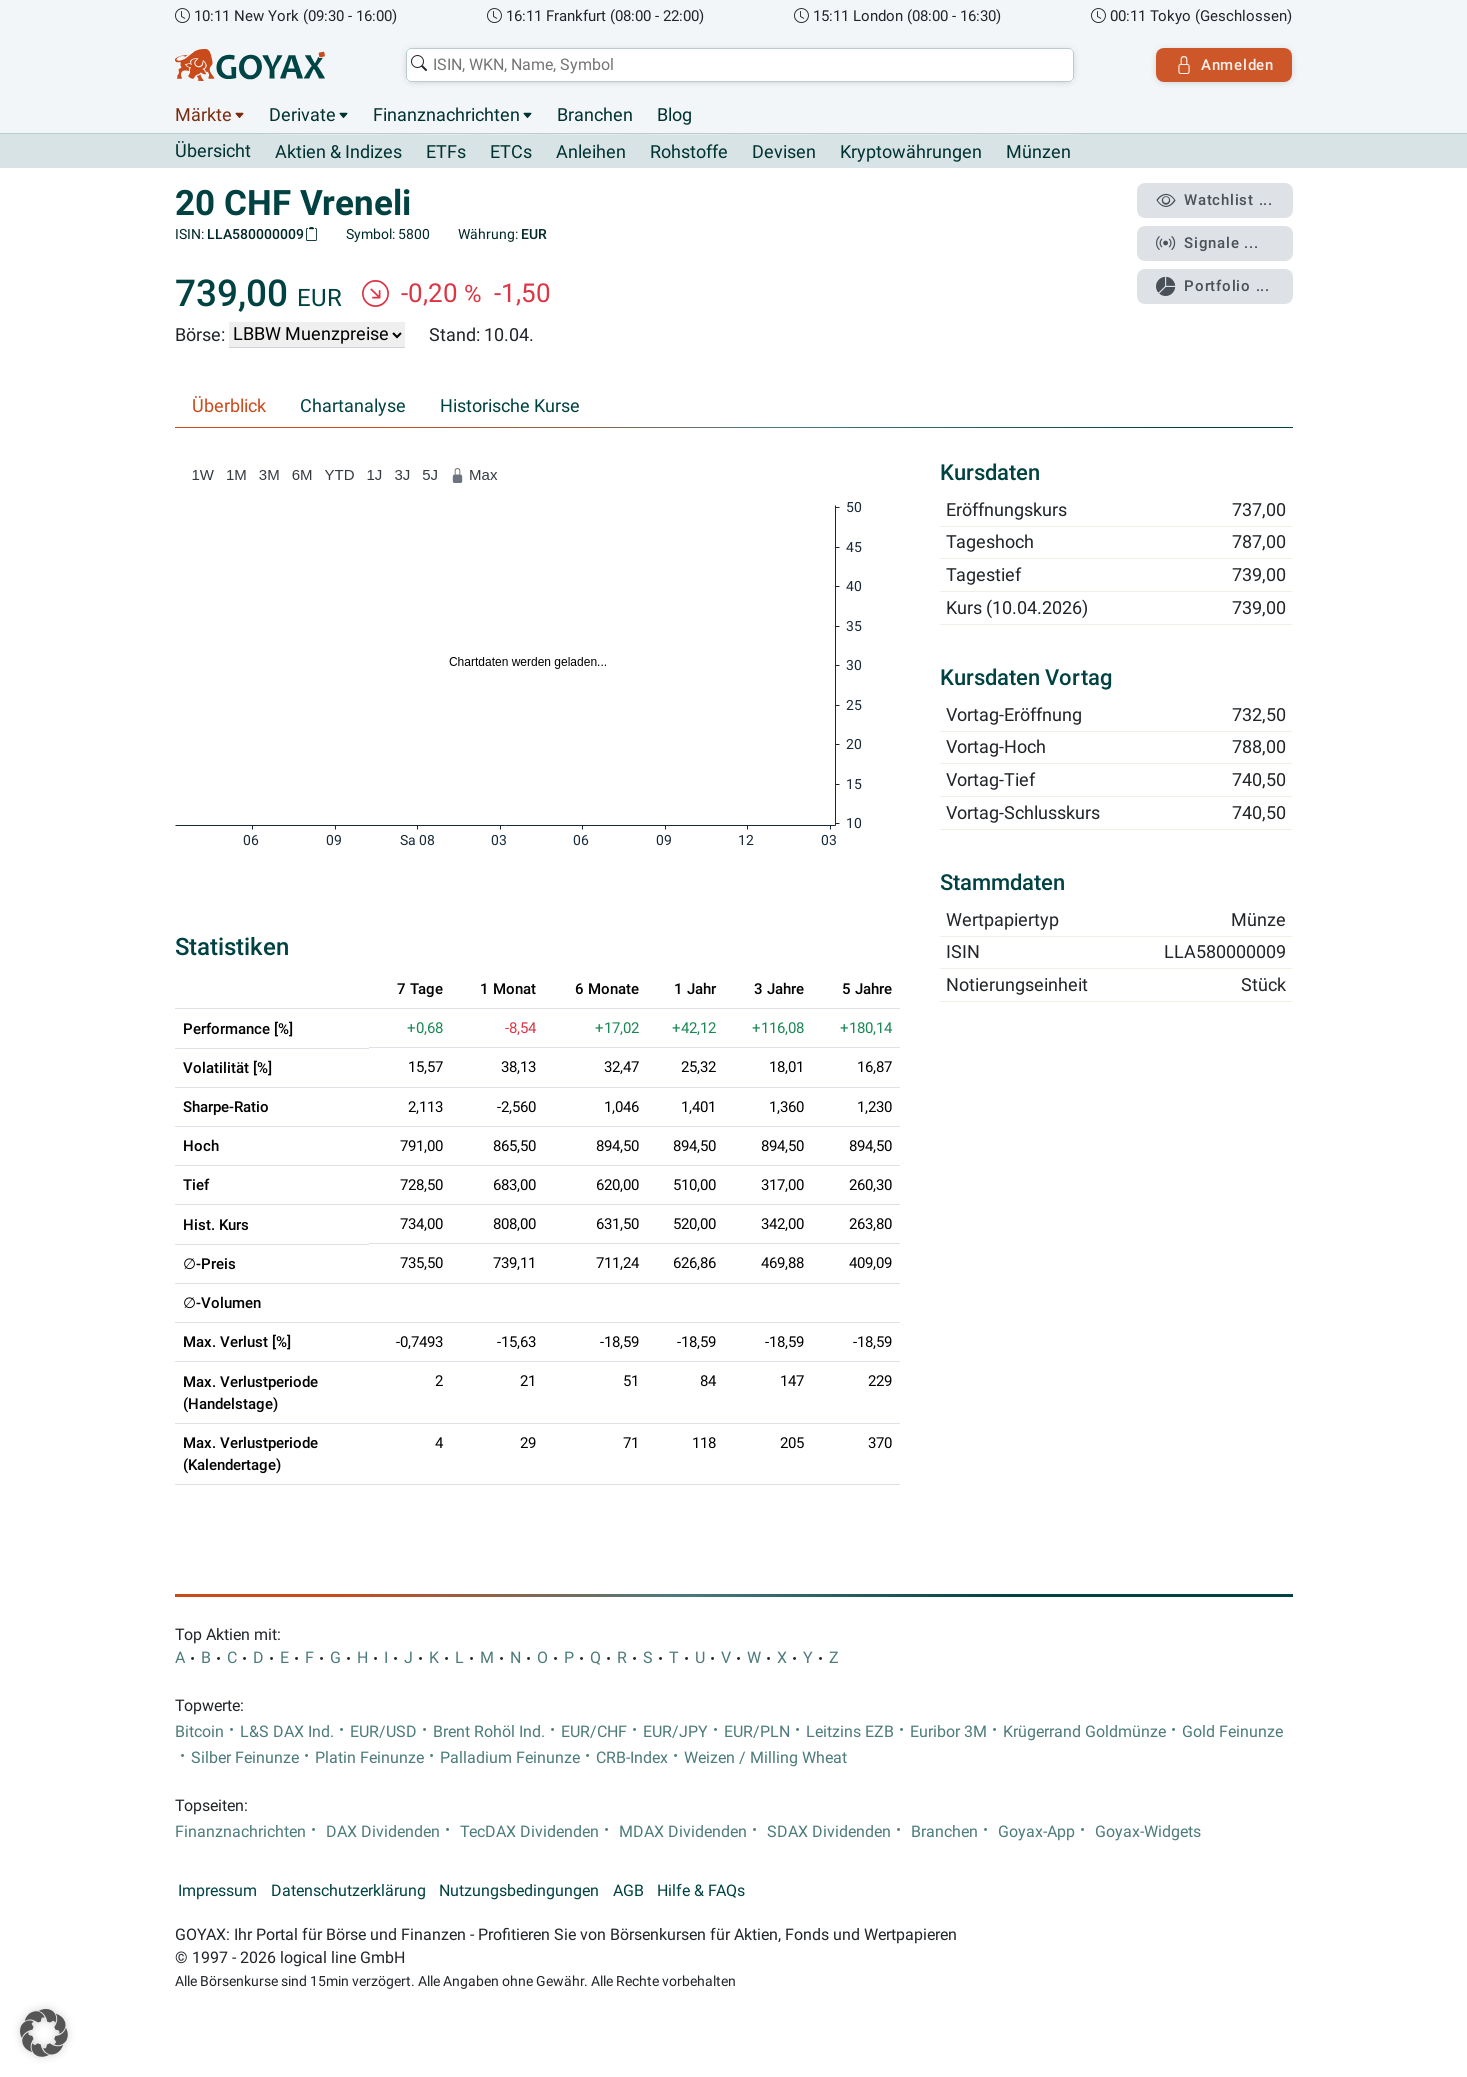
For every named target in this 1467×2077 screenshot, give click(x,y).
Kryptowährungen (911, 152)
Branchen (595, 115)
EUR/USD (383, 1732)
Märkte (203, 115)
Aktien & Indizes (338, 152)
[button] (44, 2033)
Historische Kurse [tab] (510, 406)
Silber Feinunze (245, 1758)
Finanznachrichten (446, 115)
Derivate (302, 115)
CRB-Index (632, 1758)
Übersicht (213, 151)
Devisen (784, 152)
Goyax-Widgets (1148, 1832)
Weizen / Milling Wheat (765, 1758)
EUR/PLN (757, 1732)
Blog (674, 115)
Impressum (217, 1891)
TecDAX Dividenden (529, 1832)
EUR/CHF (594, 1732)
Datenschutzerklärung (348, 1891)
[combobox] (740, 65)
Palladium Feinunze (510, 1758)
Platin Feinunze (369, 1758)
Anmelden (1223, 65)
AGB (628, 1891)
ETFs (446, 152)
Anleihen (591, 152)
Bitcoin (199, 1732)
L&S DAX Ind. (287, 1732)
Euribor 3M (948, 1732)
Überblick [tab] (229, 406)
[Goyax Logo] (250, 65)
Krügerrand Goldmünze (1084, 1732)
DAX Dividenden (383, 1832)
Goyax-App (1036, 1832)
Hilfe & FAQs (701, 1891)
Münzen (1038, 152)
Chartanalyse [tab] (353, 406)
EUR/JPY (675, 1732)
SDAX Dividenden (829, 1832)
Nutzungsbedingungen (519, 1891)
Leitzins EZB (850, 1732)
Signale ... (1208, 243)
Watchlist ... (1215, 201)
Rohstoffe (689, 152)
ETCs (511, 152)
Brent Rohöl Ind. (489, 1732)
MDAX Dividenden (683, 1832)
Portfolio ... (1213, 285)
